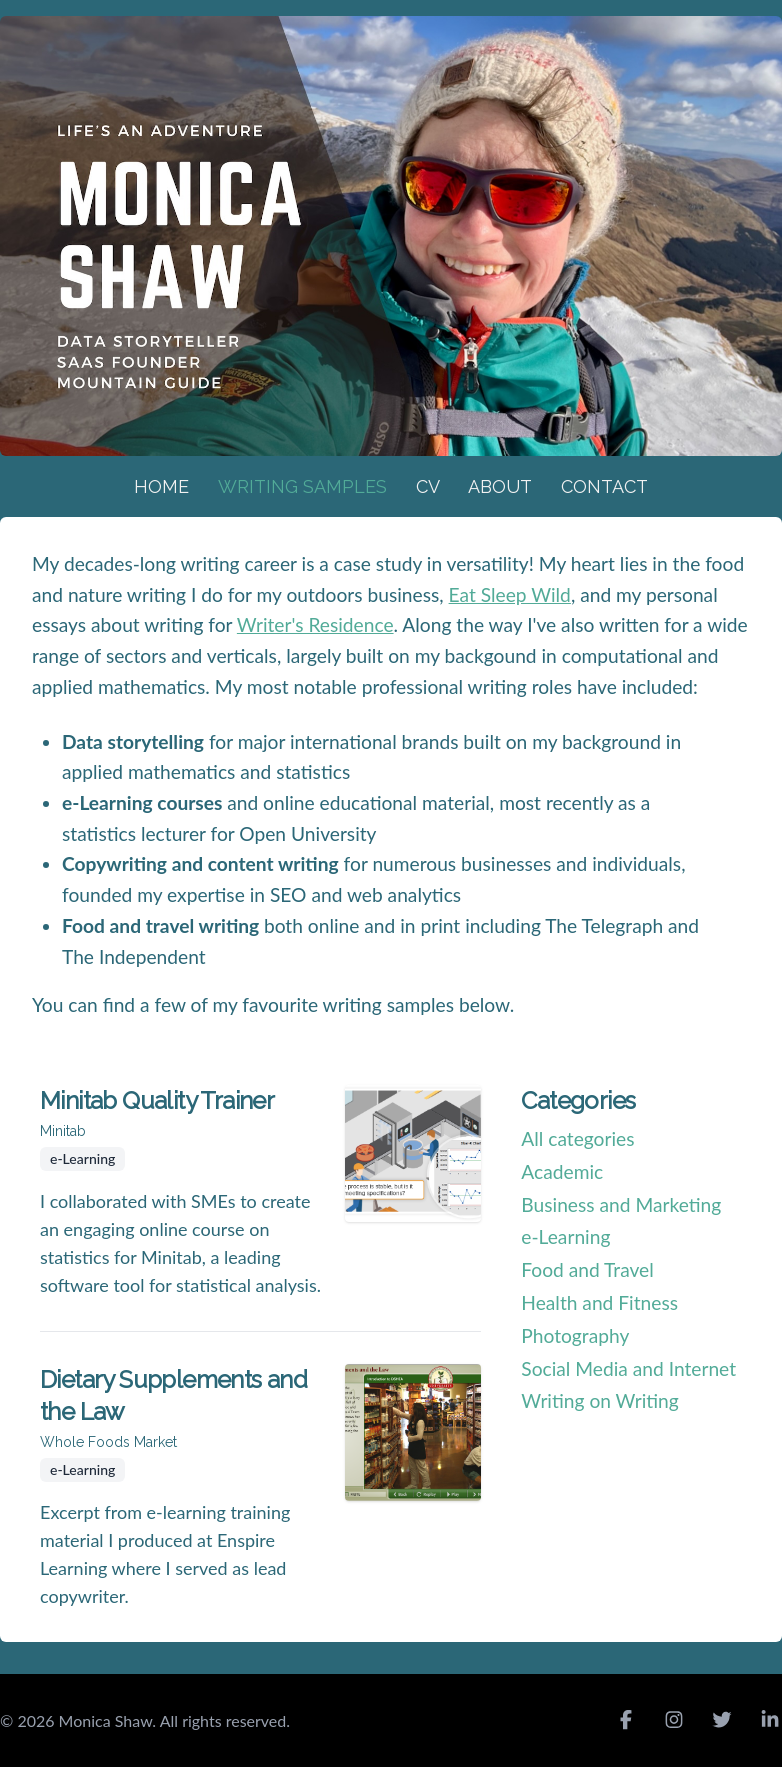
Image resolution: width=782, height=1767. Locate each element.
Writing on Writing (599, 1400)
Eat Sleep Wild (510, 594)
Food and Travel (587, 1269)
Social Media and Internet (628, 1368)
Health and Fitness (599, 1302)
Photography (575, 1335)
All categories (577, 1138)
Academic (562, 1171)
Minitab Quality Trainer (157, 1100)
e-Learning (565, 1236)
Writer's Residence (315, 624)
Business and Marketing (621, 1204)
